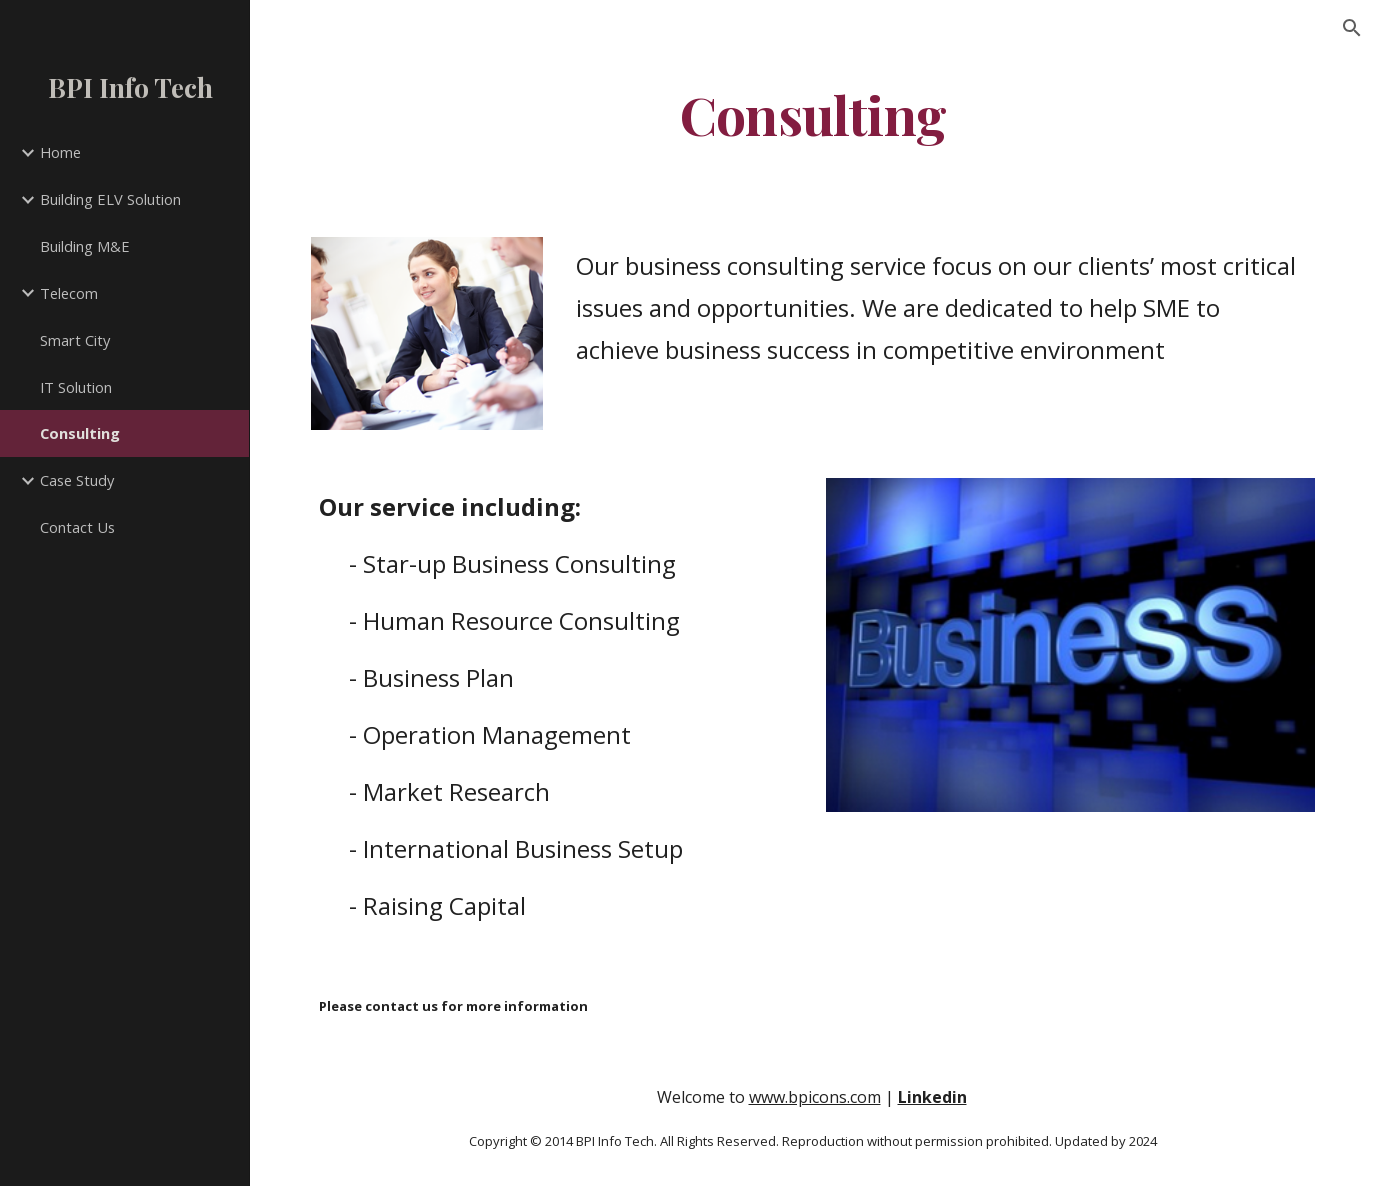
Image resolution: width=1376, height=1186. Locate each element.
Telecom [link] (69, 293)
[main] (813, 113)
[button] (1352, 28)
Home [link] (60, 152)
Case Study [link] (77, 480)
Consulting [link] (80, 433)
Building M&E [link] (85, 246)
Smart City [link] (75, 340)
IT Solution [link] (76, 387)
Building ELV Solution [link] (110, 199)
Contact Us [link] (77, 527)
